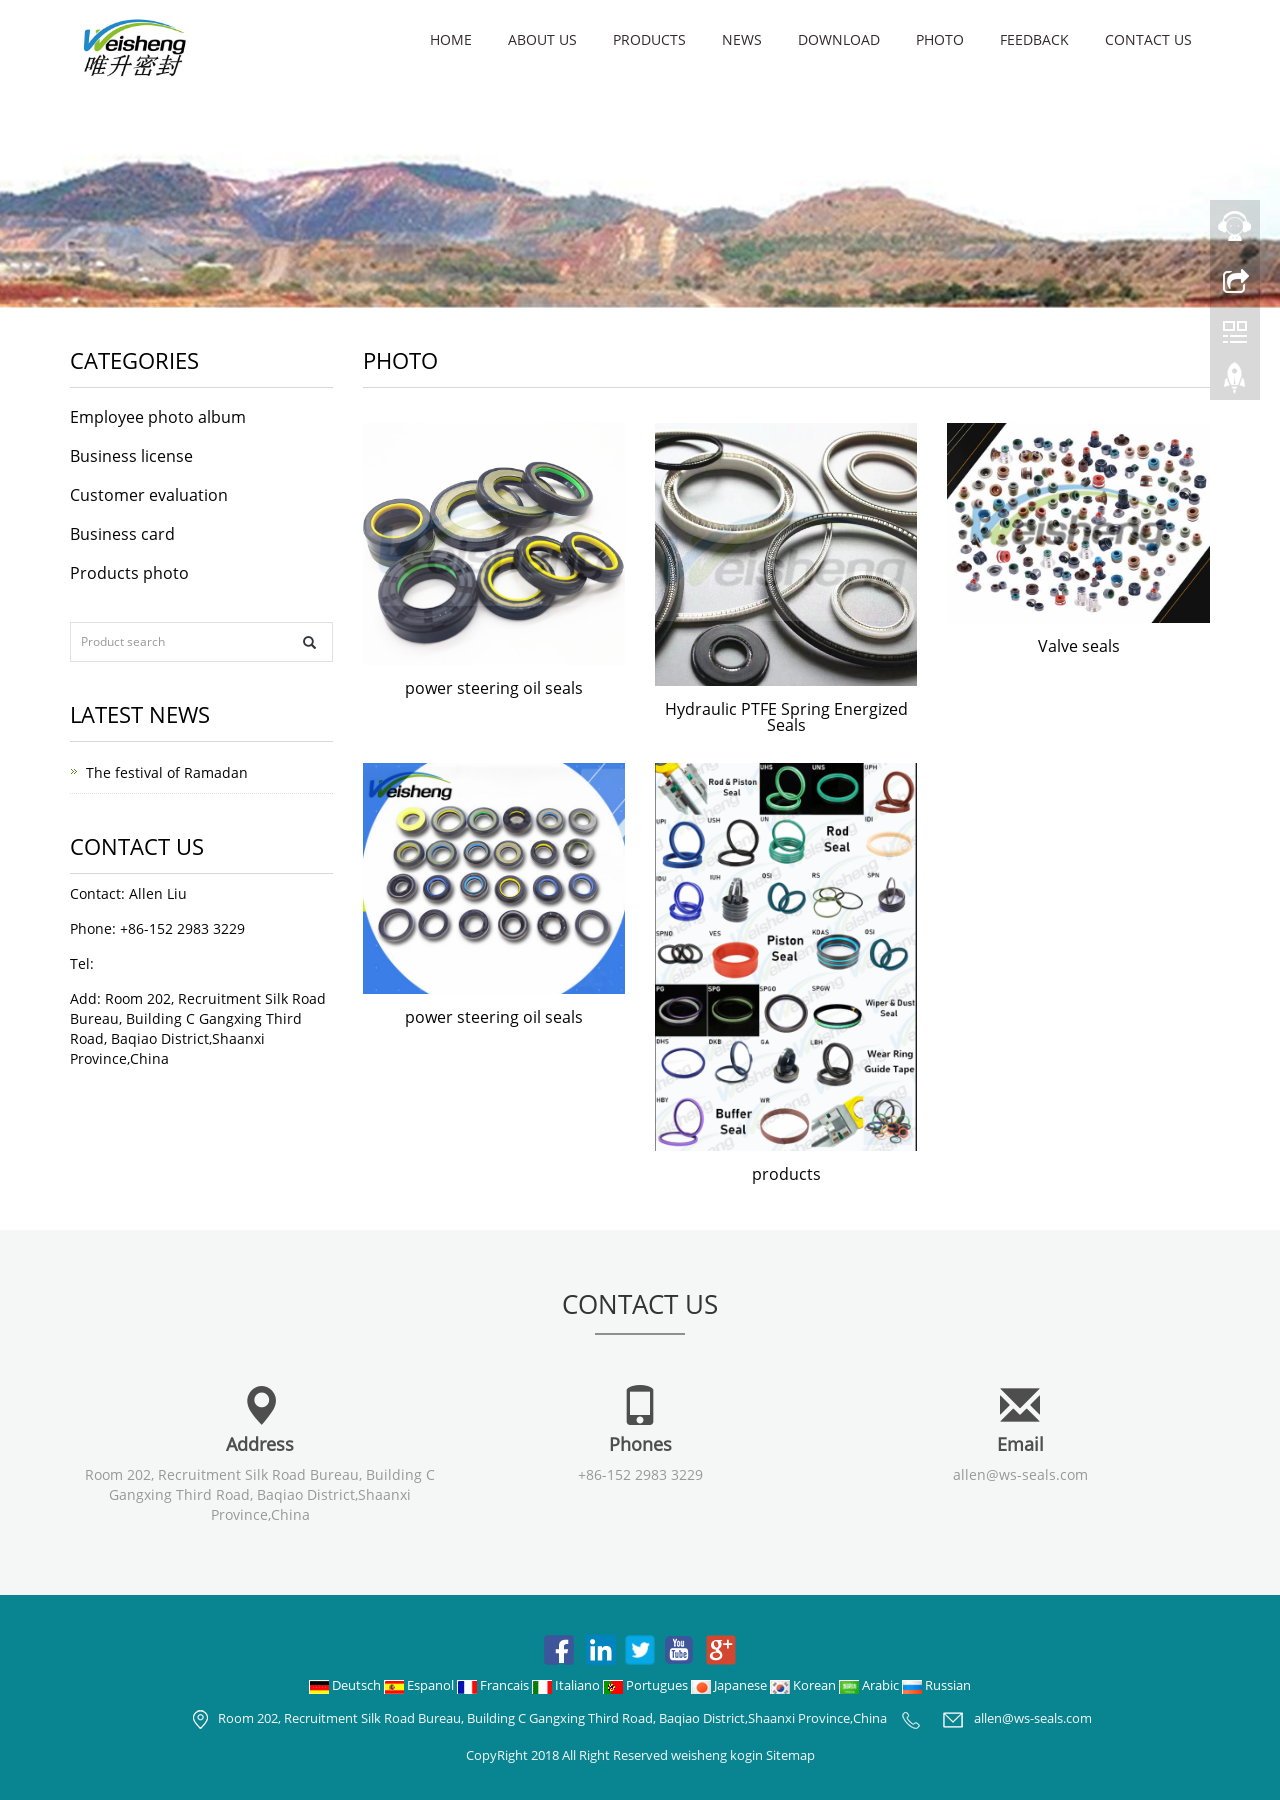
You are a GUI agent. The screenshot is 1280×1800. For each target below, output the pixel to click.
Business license (131, 456)
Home (451, 39)
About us (542, 39)
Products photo (129, 573)
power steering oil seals (494, 688)
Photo (940, 39)
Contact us (1148, 39)
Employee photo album (158, 417)
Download (839, 39)
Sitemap (790, 1755)
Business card (122, 534)
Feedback (1034, 39)
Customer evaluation (149, 495)
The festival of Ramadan (167, 772)
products (786, 1174)
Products (649, 39)
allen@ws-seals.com (1020, 1474)
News (742, 39)
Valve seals (1079, 646)
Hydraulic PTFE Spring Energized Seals (786, 717)
